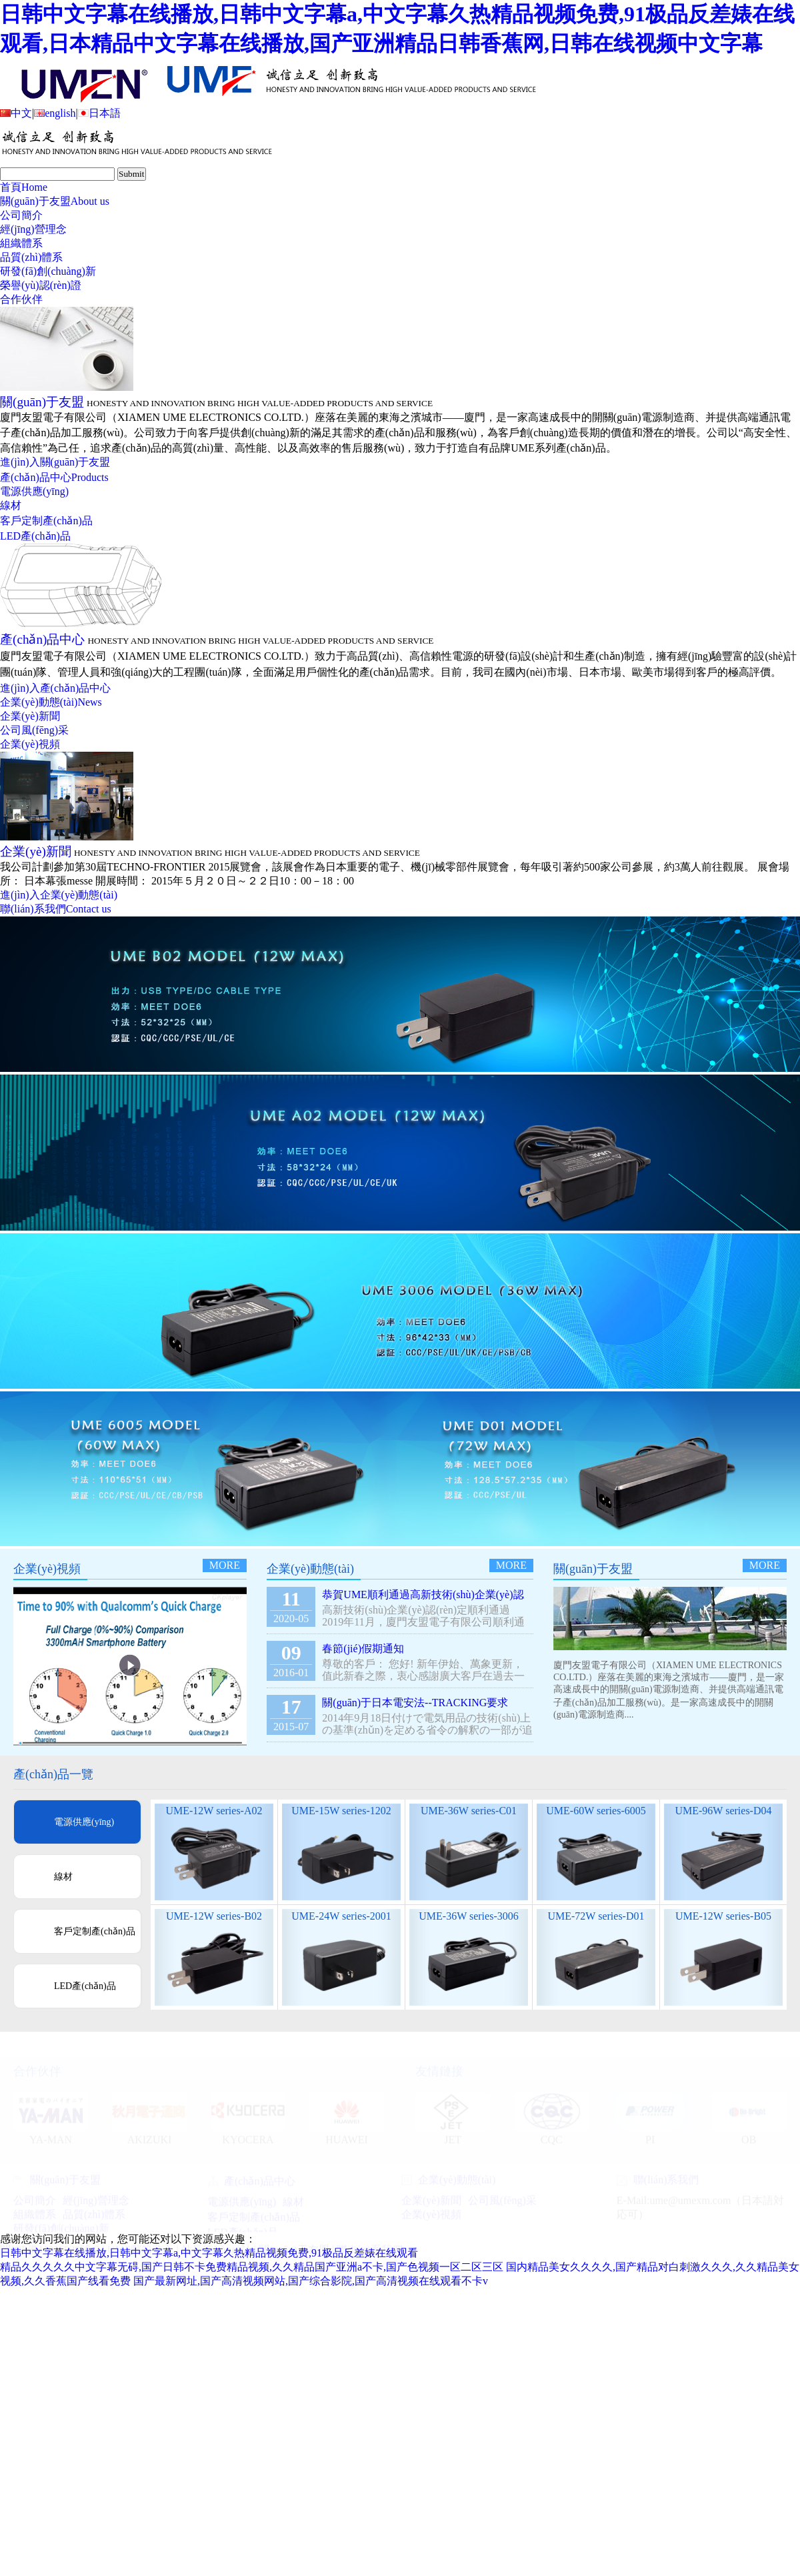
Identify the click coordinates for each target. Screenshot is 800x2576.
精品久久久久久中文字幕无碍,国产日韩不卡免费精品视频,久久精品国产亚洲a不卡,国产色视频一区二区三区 (251, 2267)
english (54, 113)
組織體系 (21, 243)
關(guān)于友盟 (54, 201)
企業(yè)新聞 (30, 716)
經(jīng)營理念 (33, 229)
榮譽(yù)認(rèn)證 (40, 285)
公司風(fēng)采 (34, 730)
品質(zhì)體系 (31, 257)
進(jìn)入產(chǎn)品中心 (55, 688)
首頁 (23, 187)
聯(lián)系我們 (55, 908)
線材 (10, 505)
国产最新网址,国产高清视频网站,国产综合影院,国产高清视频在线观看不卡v (310, 2281)
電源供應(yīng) (34, 491)
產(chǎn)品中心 (54, 477)
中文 (16, 113)
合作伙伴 (21, 299)
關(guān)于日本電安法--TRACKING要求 (415, 1702)
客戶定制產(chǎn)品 (46, 520)
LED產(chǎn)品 (35, 536)
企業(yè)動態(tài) (51, 702)
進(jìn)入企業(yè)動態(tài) (58, 894)
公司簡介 (21, 215)
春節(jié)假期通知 (363, 1648)
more (224, 1565)
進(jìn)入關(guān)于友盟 (55, 462)
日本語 (99, 113)
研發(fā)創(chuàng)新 (48, 271)
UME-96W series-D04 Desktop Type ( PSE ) (723, 1816)
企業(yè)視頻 (30, 744)
